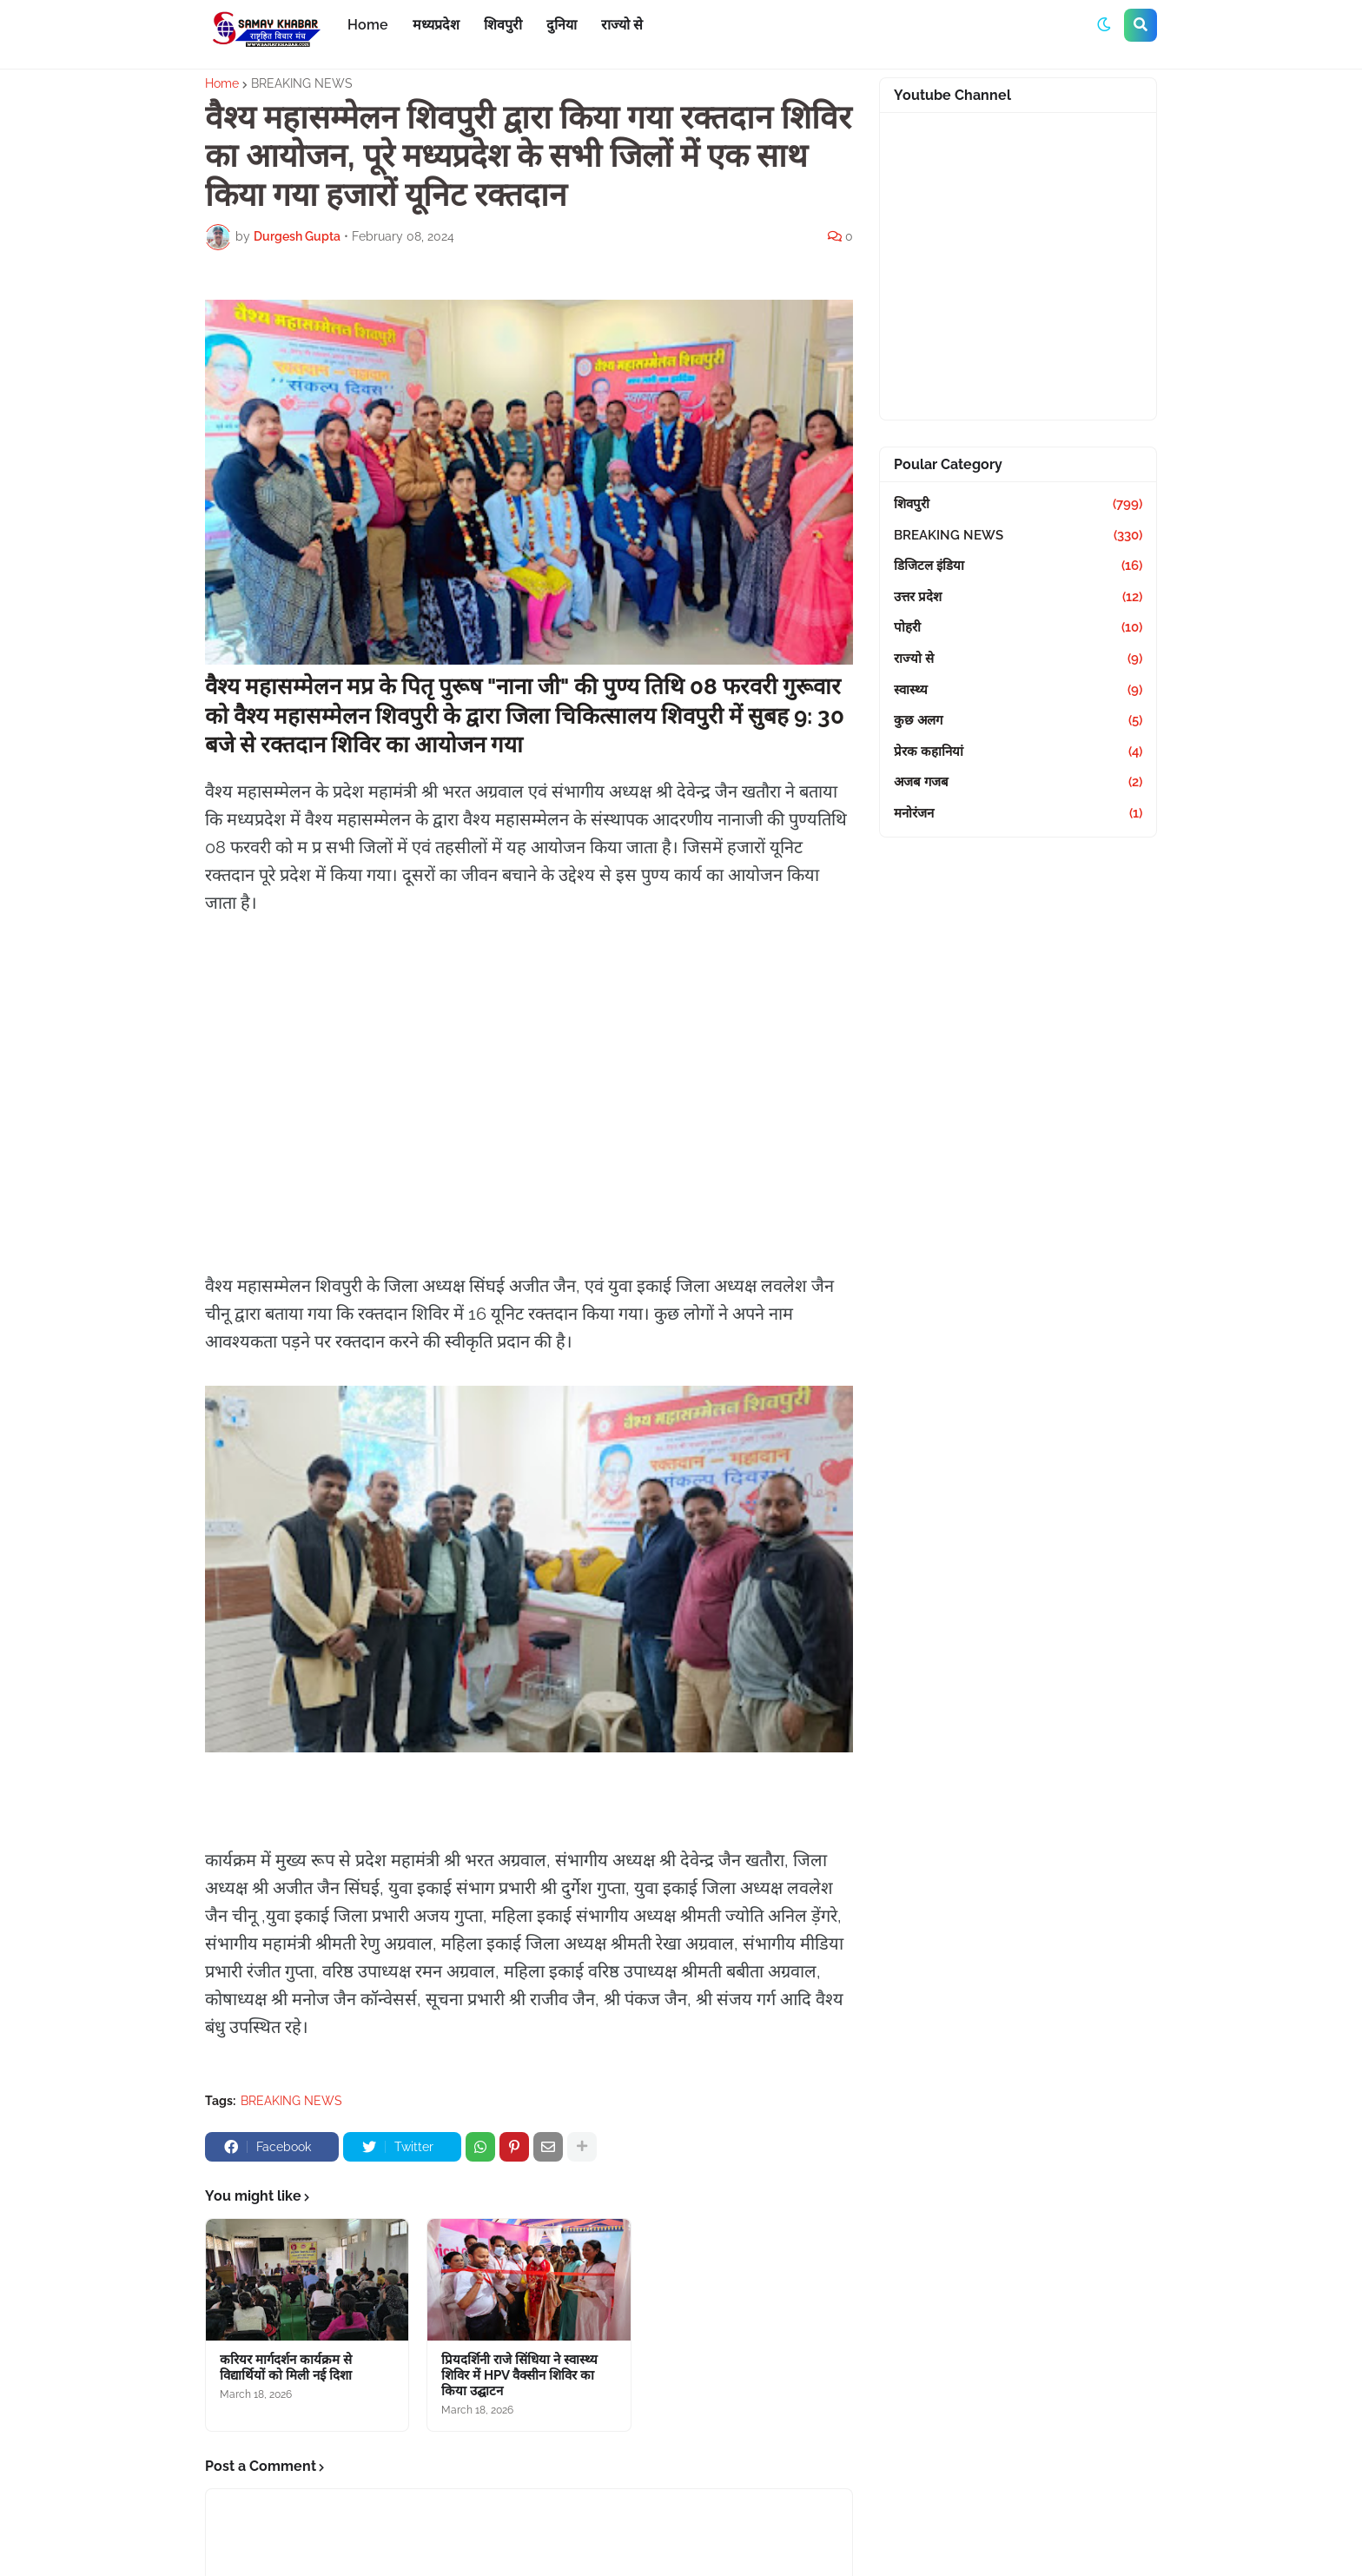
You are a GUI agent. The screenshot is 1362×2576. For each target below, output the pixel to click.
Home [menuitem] (367, 25)
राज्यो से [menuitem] (622, 25)
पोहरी (1018, 628)
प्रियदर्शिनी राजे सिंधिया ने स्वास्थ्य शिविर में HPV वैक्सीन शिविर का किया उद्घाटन (519, 2375)
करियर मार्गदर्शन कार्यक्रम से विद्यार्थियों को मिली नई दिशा (286, 2367)
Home (222, 83)
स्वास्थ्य (1018, 690)
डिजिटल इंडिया (1018, 566)
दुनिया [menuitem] (561, 25)
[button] (1104, 25)
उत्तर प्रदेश (1018, 597)
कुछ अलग (1018, 721)
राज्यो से (1018, 659)
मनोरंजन (1018, 814)
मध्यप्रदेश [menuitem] (436, 25)
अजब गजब (1018, 782)
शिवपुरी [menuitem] (503, 25)
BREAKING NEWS (302, 83)
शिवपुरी (1018, 504)
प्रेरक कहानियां (1018, 752)
